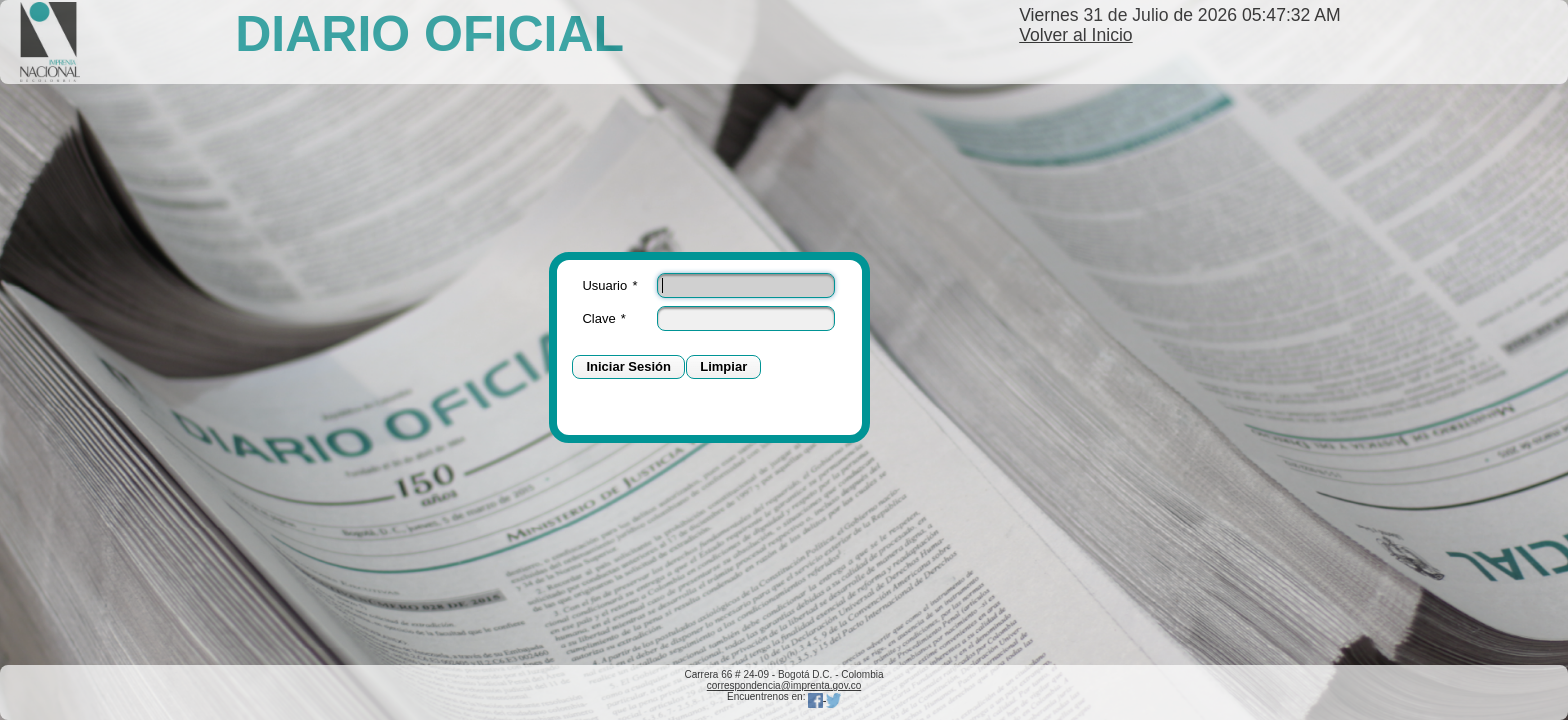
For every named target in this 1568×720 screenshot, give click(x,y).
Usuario (609, 285)
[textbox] (746, 285)
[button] (628, 367)
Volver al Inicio (1075, 35)
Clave (604, 318)
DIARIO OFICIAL (429, 34)
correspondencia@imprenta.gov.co (784, 685)
